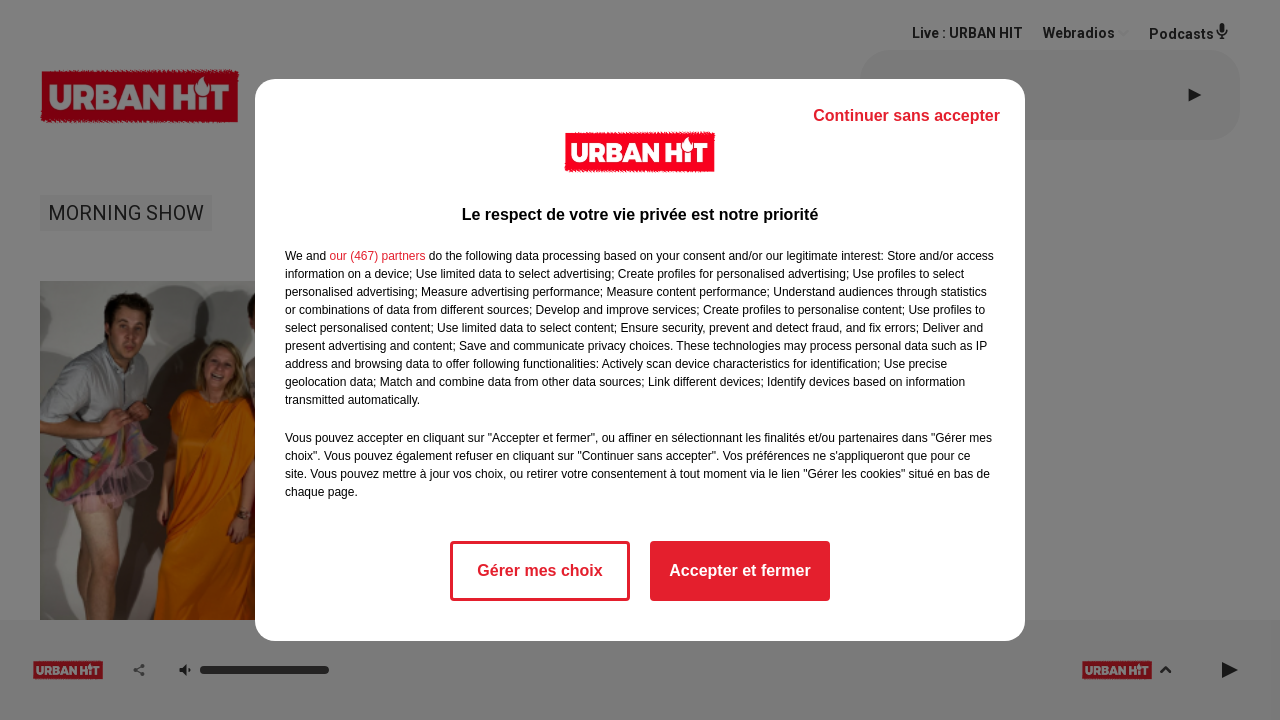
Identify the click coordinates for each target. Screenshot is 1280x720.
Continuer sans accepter (906, 115)
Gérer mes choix (539, 570)
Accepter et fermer (739, 570)
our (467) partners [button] (377, 256)
